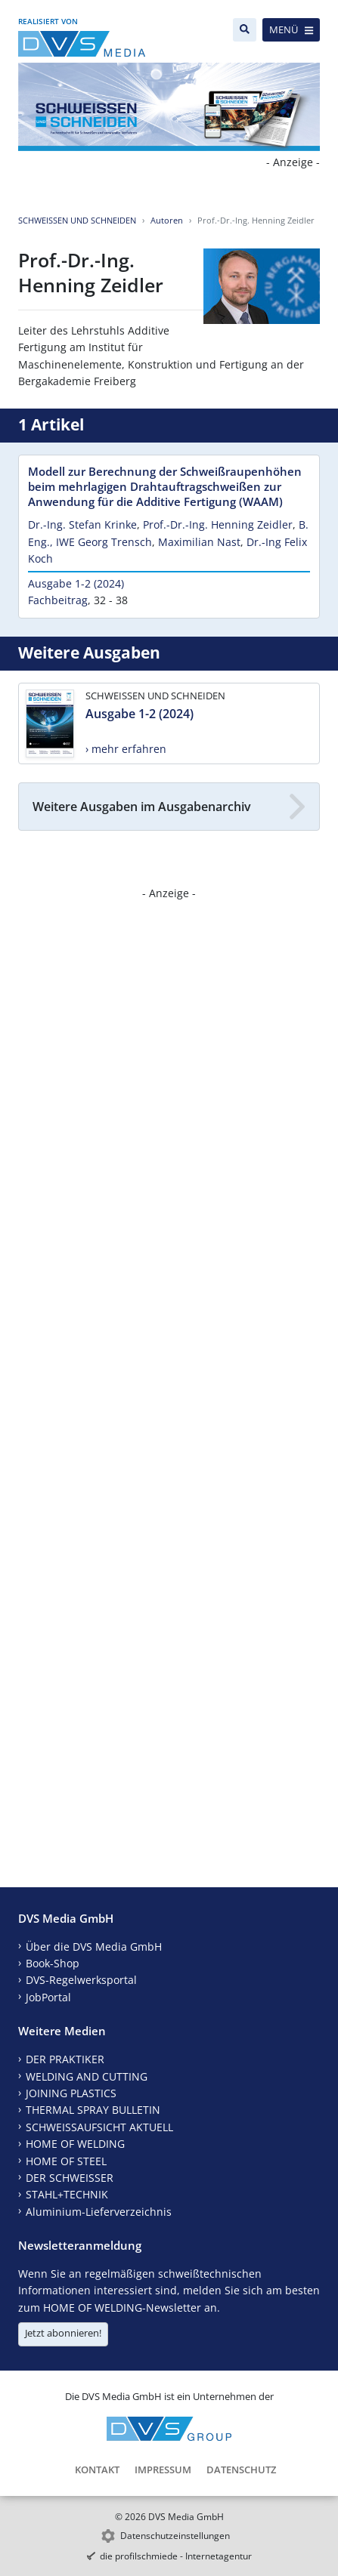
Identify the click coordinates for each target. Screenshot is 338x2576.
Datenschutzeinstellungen (175, 2535)
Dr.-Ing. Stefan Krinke (82, 524)
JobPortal (48, 1997)
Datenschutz (241, 2469)
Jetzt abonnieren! (63, 2333)
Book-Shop (52, 1963)
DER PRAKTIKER (65, 2059)
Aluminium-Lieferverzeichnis (99, 2211)
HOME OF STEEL (66, 2161)
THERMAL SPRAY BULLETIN (93, 2109)
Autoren (166, 220)
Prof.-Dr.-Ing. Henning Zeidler (218, 524)
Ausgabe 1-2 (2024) (76, 583)
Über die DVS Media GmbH (94, 1946)
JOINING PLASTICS (71, 2093)
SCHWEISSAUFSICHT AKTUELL (99, 2127)
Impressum (163, 2469)
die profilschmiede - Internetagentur (176, 2556)
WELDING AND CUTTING (86, 2076)
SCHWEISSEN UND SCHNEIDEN (77, 220)
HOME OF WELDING (75, 2143)
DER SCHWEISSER (69, 2177)
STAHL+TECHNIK (67, 2194)
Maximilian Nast (199, 542)
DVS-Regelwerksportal (81, 1980)
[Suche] (244, 30)
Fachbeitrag (58, 600)
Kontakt (97, 2469)
